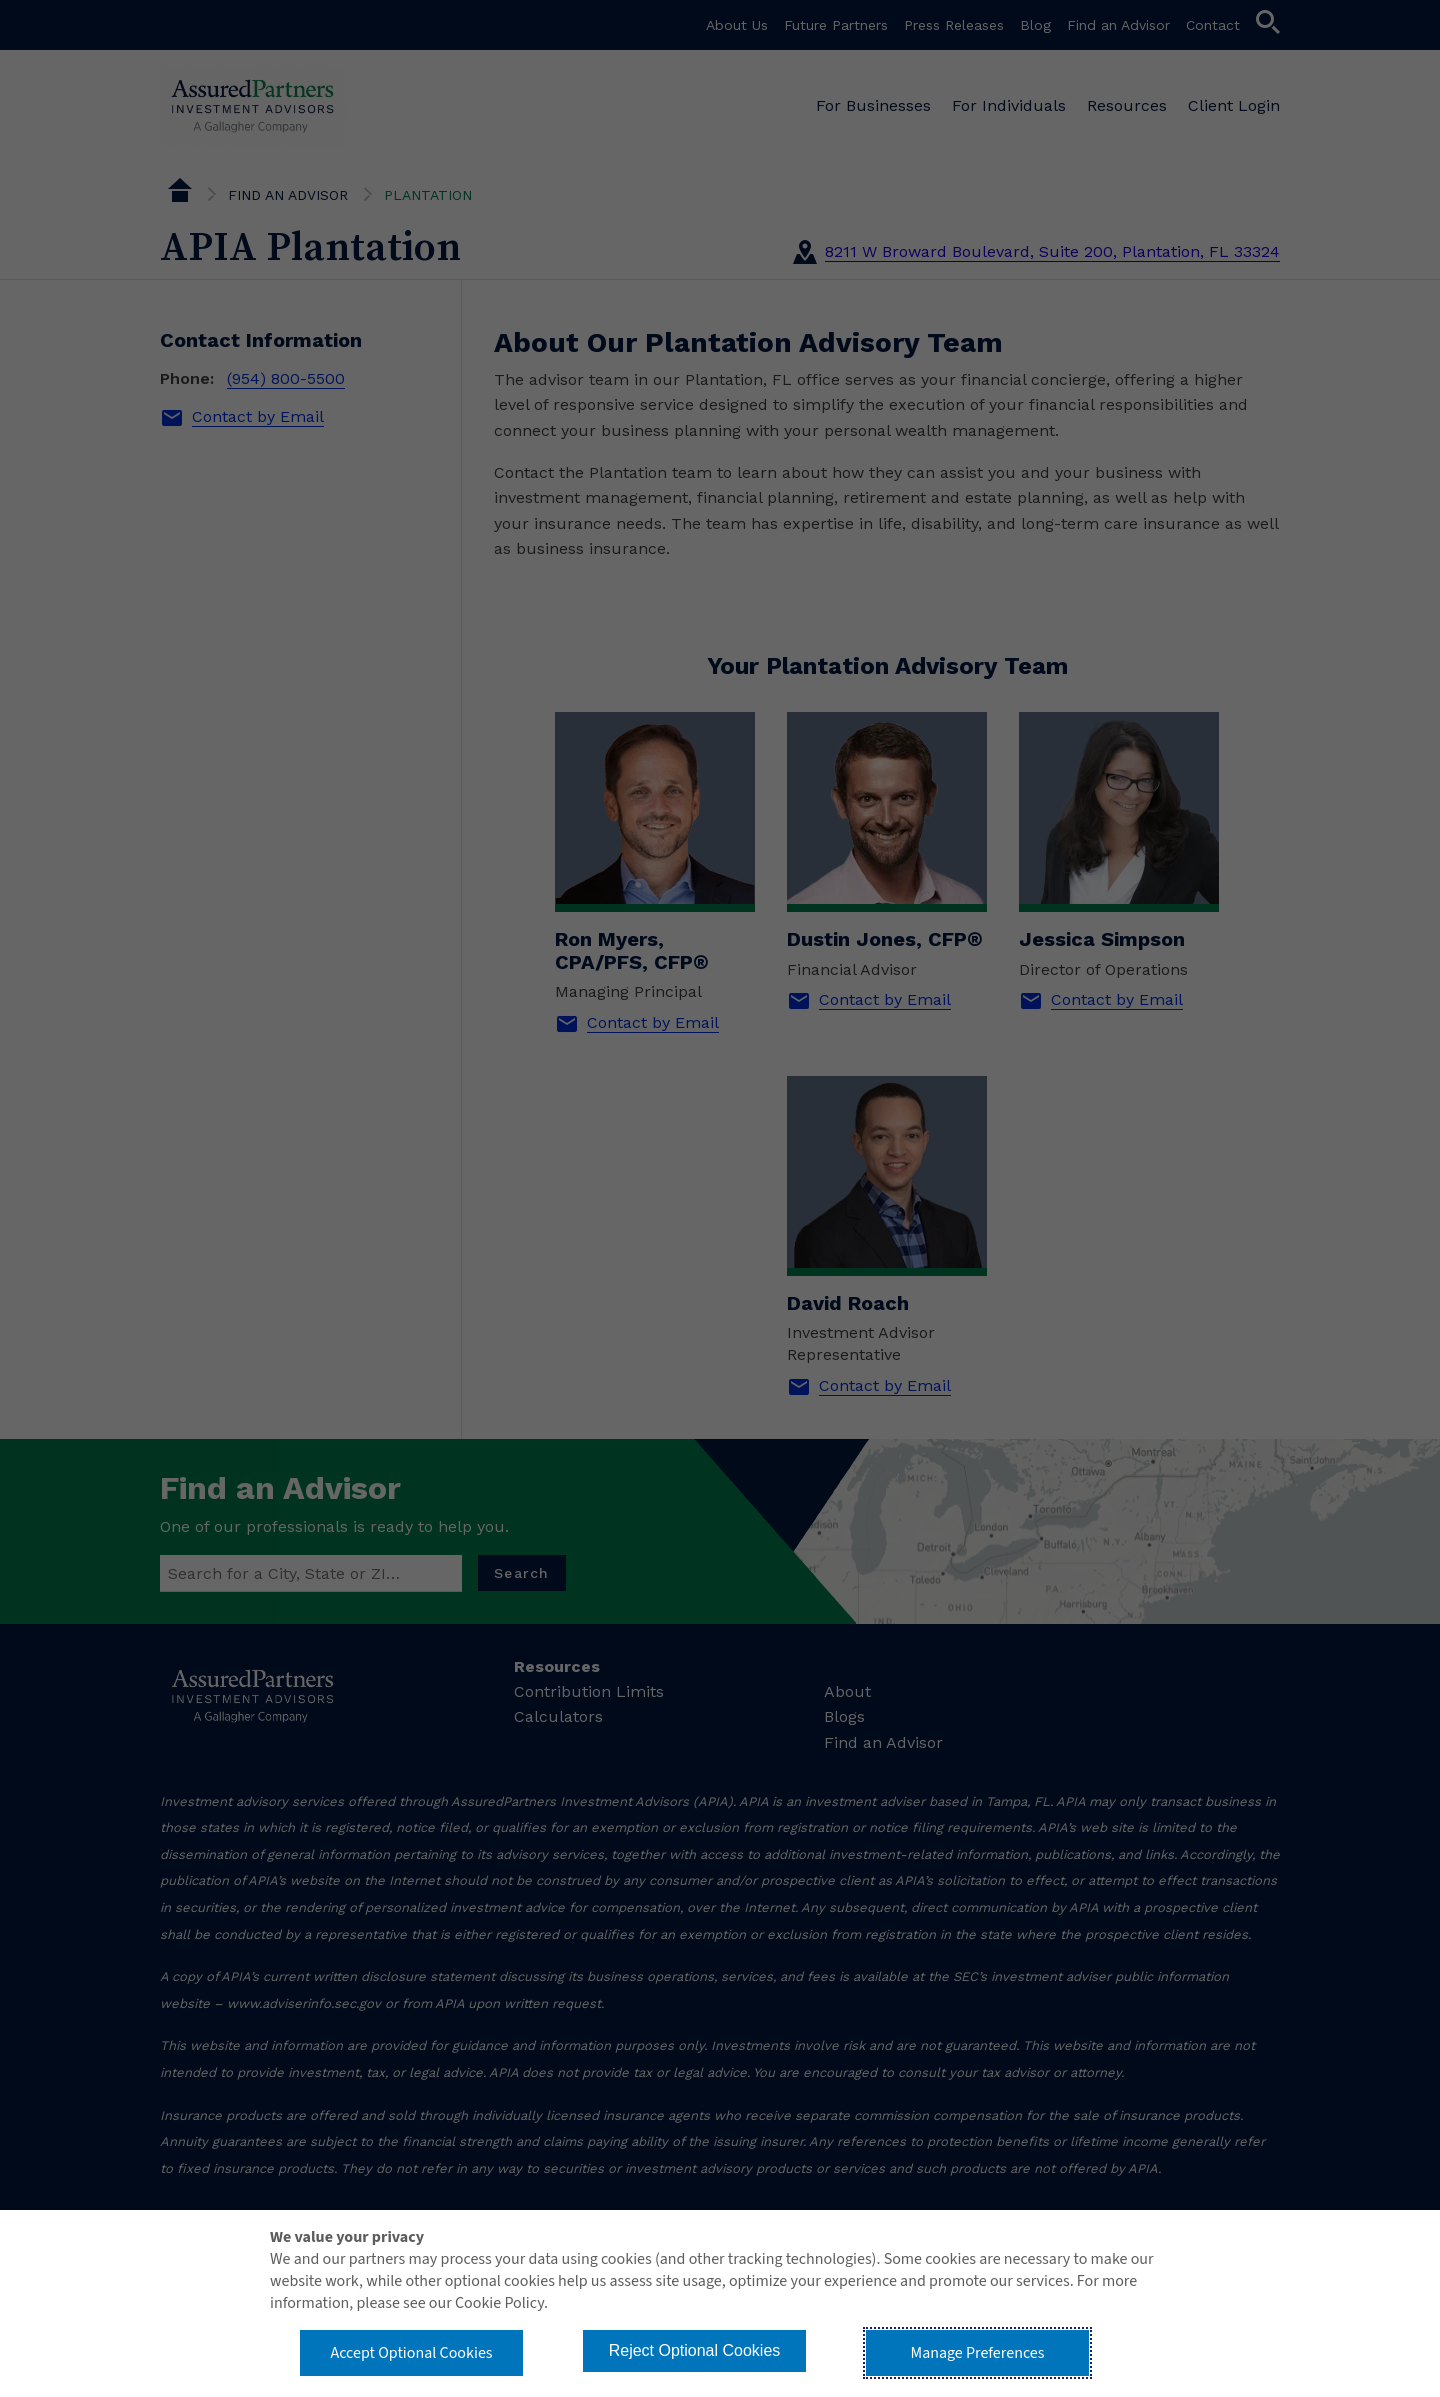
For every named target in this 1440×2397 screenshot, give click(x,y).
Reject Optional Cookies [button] (695, 2350)
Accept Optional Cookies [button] (411, 2353)
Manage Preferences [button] (978, 2353)
